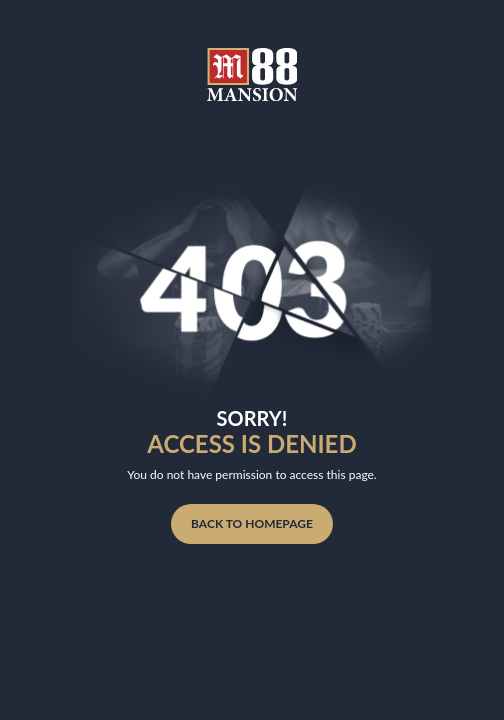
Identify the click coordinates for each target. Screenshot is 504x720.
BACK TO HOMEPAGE (252, 523)
